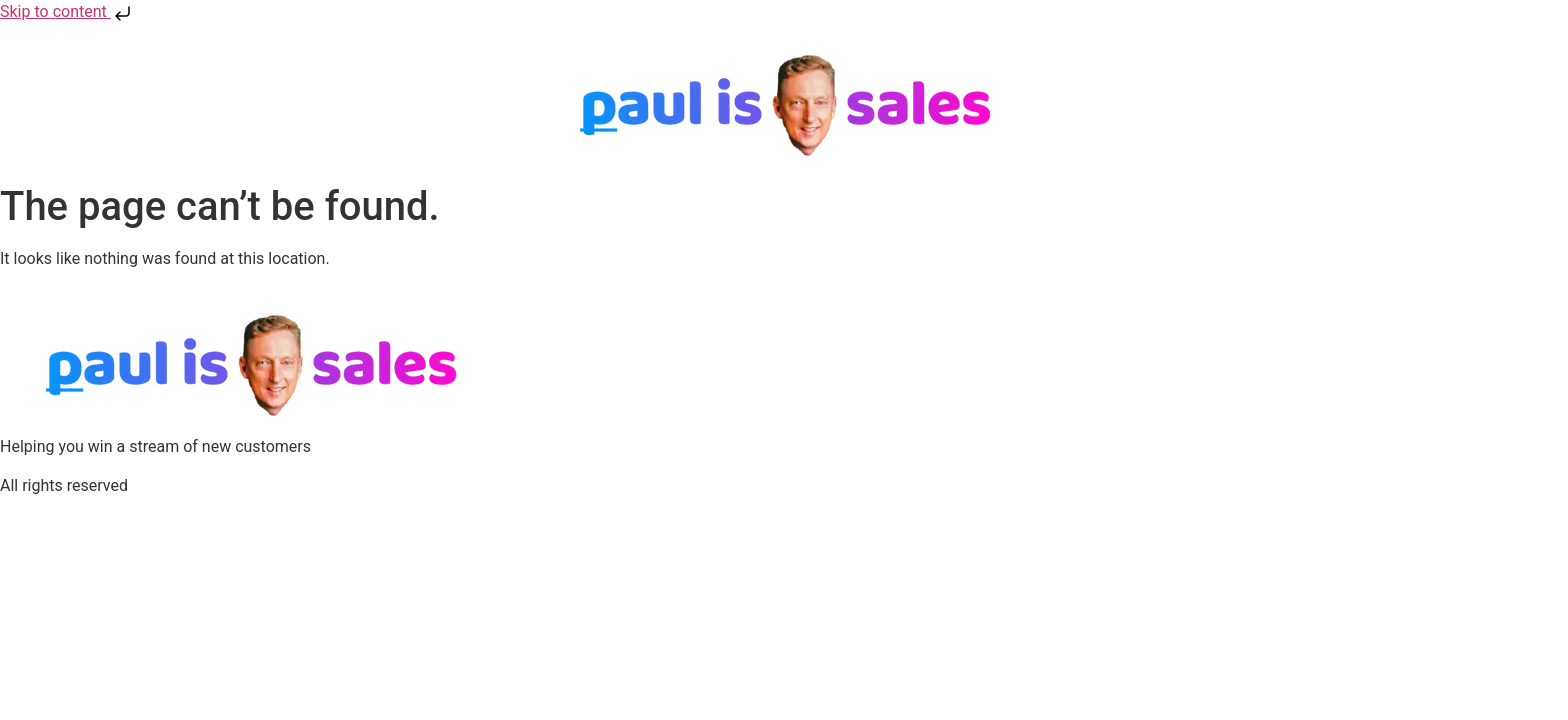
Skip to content (67, 11)
